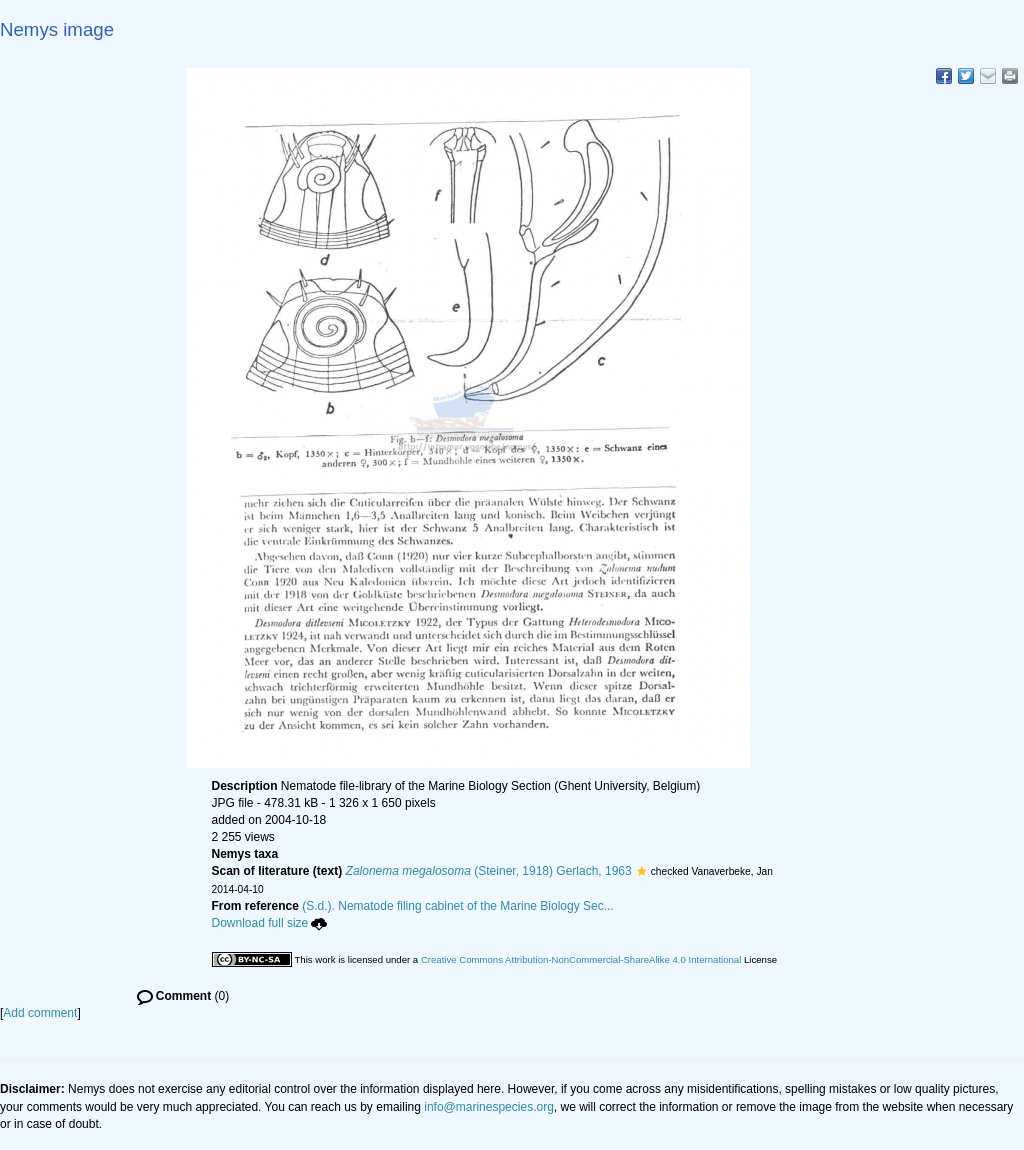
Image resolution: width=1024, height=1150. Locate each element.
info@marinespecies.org (489, 1107)
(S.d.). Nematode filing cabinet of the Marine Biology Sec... (458, 906)
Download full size (270, 923)
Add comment (40, 1013)
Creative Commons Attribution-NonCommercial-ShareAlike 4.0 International (581, 959)
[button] (641, 871)
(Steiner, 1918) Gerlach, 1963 (489, 871)
